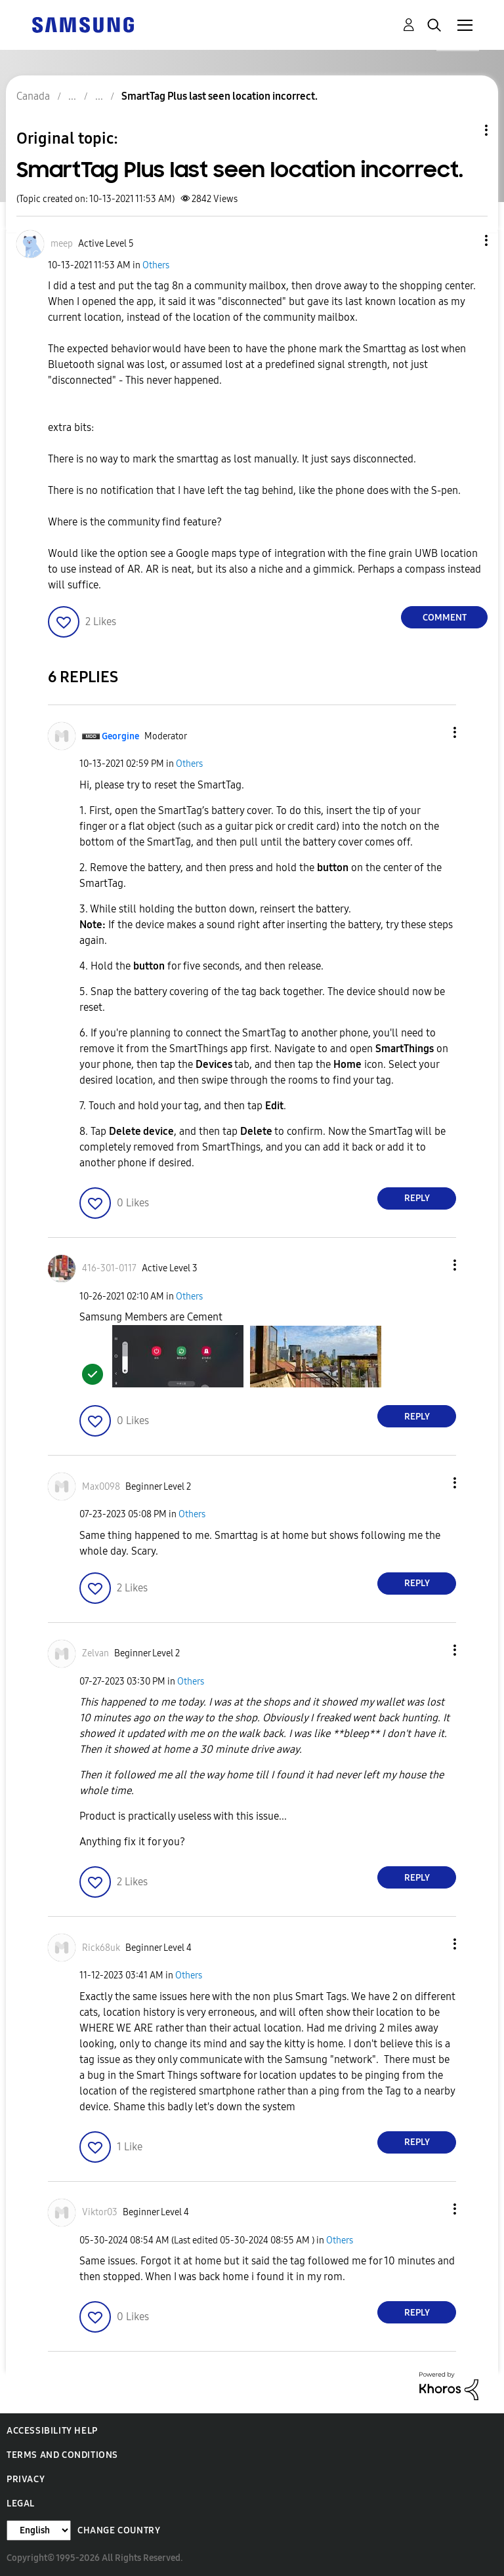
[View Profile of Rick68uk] (101, 1947)
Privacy (26, 2479)
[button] (464, 240)
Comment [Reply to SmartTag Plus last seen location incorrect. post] (445, 617)
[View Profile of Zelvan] (95, 1653)
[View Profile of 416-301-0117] (109, 1268)
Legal (21, 2503)
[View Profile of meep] (62, 243)
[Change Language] (39, 2530)
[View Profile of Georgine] (120, 736)
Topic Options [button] (464, 130)
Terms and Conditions (62, 2455)
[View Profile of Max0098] (101, 1486)
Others (155, 265)
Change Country (118, 2530)
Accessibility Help (52, 2430)
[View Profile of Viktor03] (99, 2212)
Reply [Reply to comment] (417, 1198)
